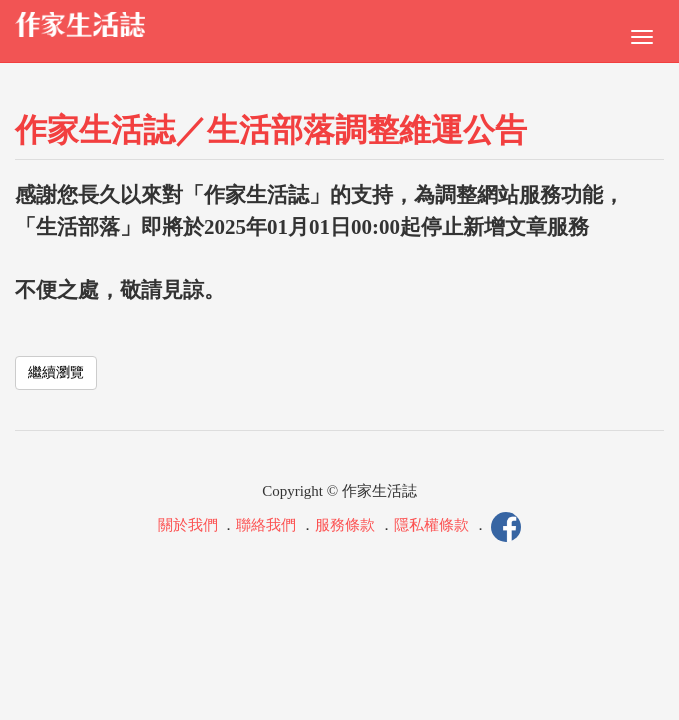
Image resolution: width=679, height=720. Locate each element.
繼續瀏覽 (56, 372)
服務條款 (345, 526)
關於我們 (188, 526)
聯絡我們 (266, 526)
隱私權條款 (431, 526)
